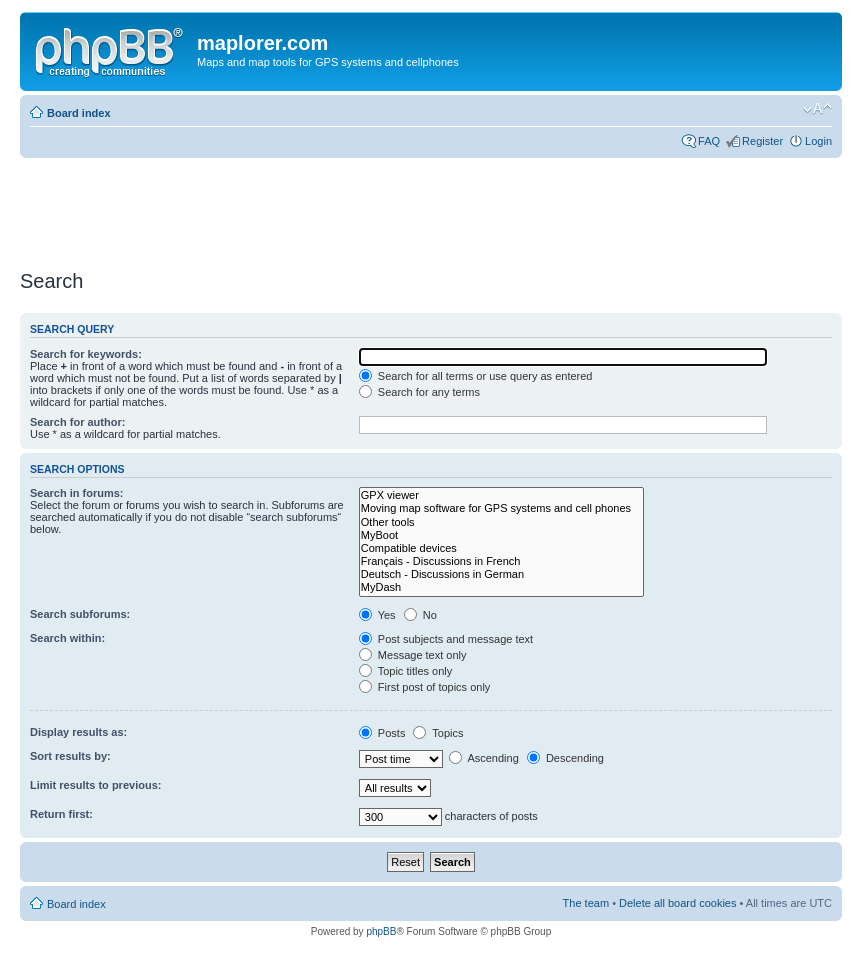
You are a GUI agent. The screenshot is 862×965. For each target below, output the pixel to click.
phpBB (381, 931)
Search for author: (77, 422)
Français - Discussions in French (501, 561)
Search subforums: (80, 614)
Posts (382, 733)
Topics (438, 733)
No (420, 615)
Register (762, 141)
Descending (565, 758)
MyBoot (501, 535)
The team (586, 903)
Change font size (817, 109)
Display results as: (78, 732)
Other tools (501, 522)
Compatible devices (501, 548)
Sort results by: (70, 756)
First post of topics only (425, 687)
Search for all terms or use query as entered (476, 376)
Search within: (67, 638)
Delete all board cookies (677, 903)
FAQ (709, 141)
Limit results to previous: (95, 785)
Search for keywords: (86, 354)
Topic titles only (405, 671)
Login (818, 141)
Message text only (413, 655)
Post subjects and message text (446, 639)
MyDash (501, 587)
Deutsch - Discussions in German (501, 574)
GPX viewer (501, 495)
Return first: (61, 814)
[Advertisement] (384, 207)
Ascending (484, 758)
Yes (377, 615)
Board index (79, 113)
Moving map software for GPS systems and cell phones (501, 508)
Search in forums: (77, 493)
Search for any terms (419, 392)
